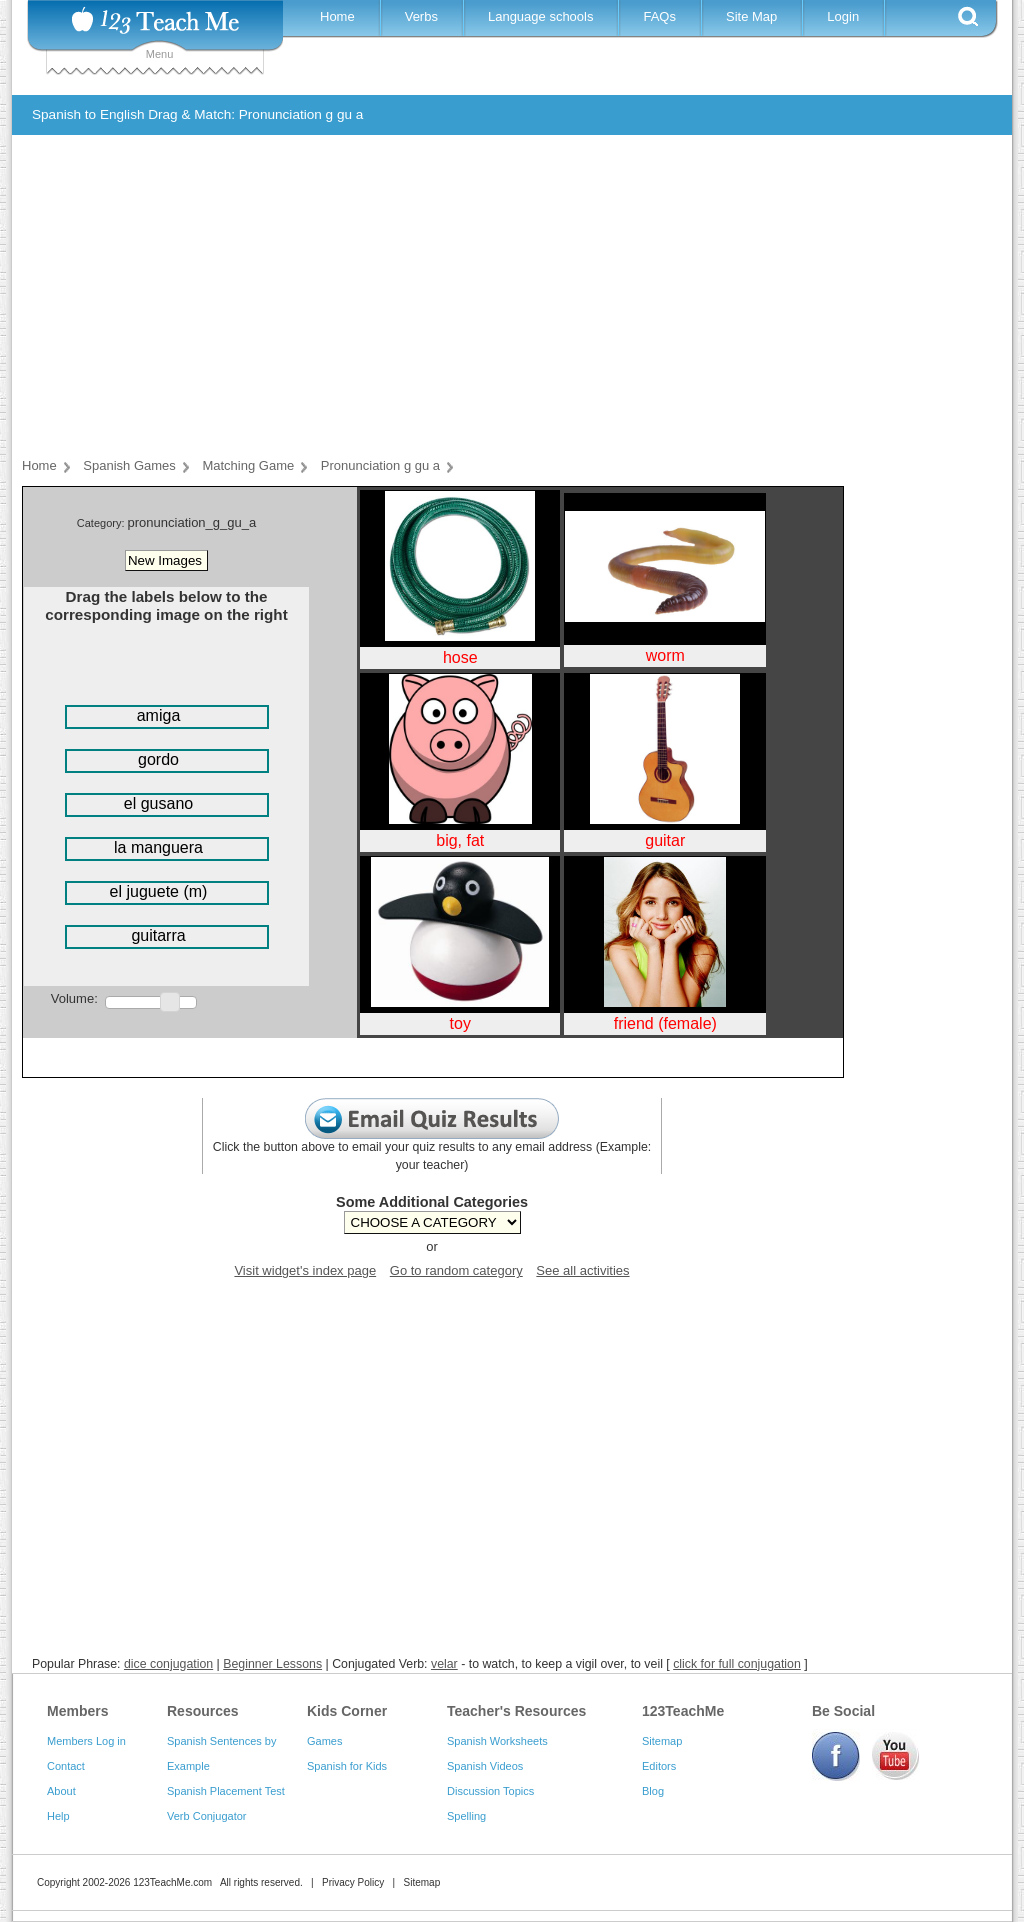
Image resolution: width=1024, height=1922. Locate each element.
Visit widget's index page (305, 1270)
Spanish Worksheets (497, 1741)
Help (58, 1816)
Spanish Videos (485, 1766)
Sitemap (662, 1741)
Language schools (541, 16)
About (61, 1791)
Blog (653, 1791)
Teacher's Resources (516, 1711)
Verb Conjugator (207, 1816)
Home (337, 16)
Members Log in (86, 1741)
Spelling (466, 1816)
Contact (66, 1766)
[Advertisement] (497, 300)
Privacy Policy (353, 1882)
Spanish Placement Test (226, 1791)
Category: (102, 523)
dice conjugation (168, 1664)
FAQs (659, 16)
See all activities (582, 1270)
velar (444, 1664)
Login (843, 16)
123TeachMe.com (172, 1882)
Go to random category (456, 1270)
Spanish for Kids (347, 1766)
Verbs (421, 16)
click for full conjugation (737, 1664)
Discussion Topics (490, 1791)
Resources (203, 1711)
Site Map (751, 16)
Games (324, 1741)
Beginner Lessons (272, 1664)
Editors (659, 1766)
